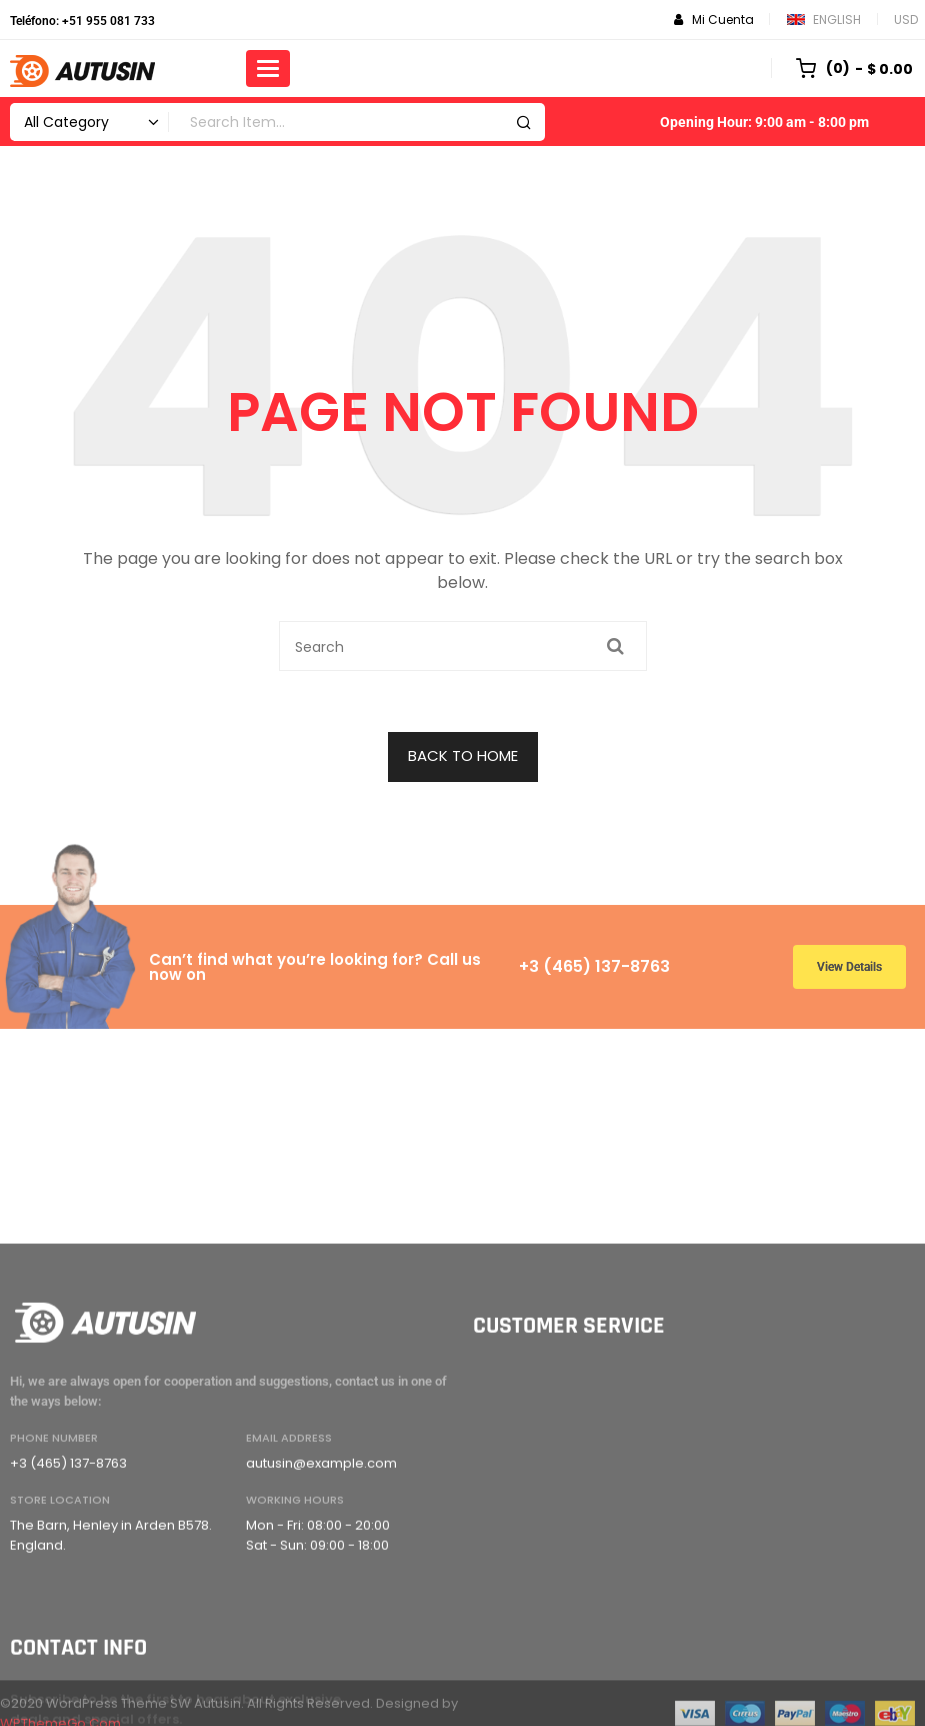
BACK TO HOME (463, 755)
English (824, 19)
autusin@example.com (321, 1632)
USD (906, 19)
